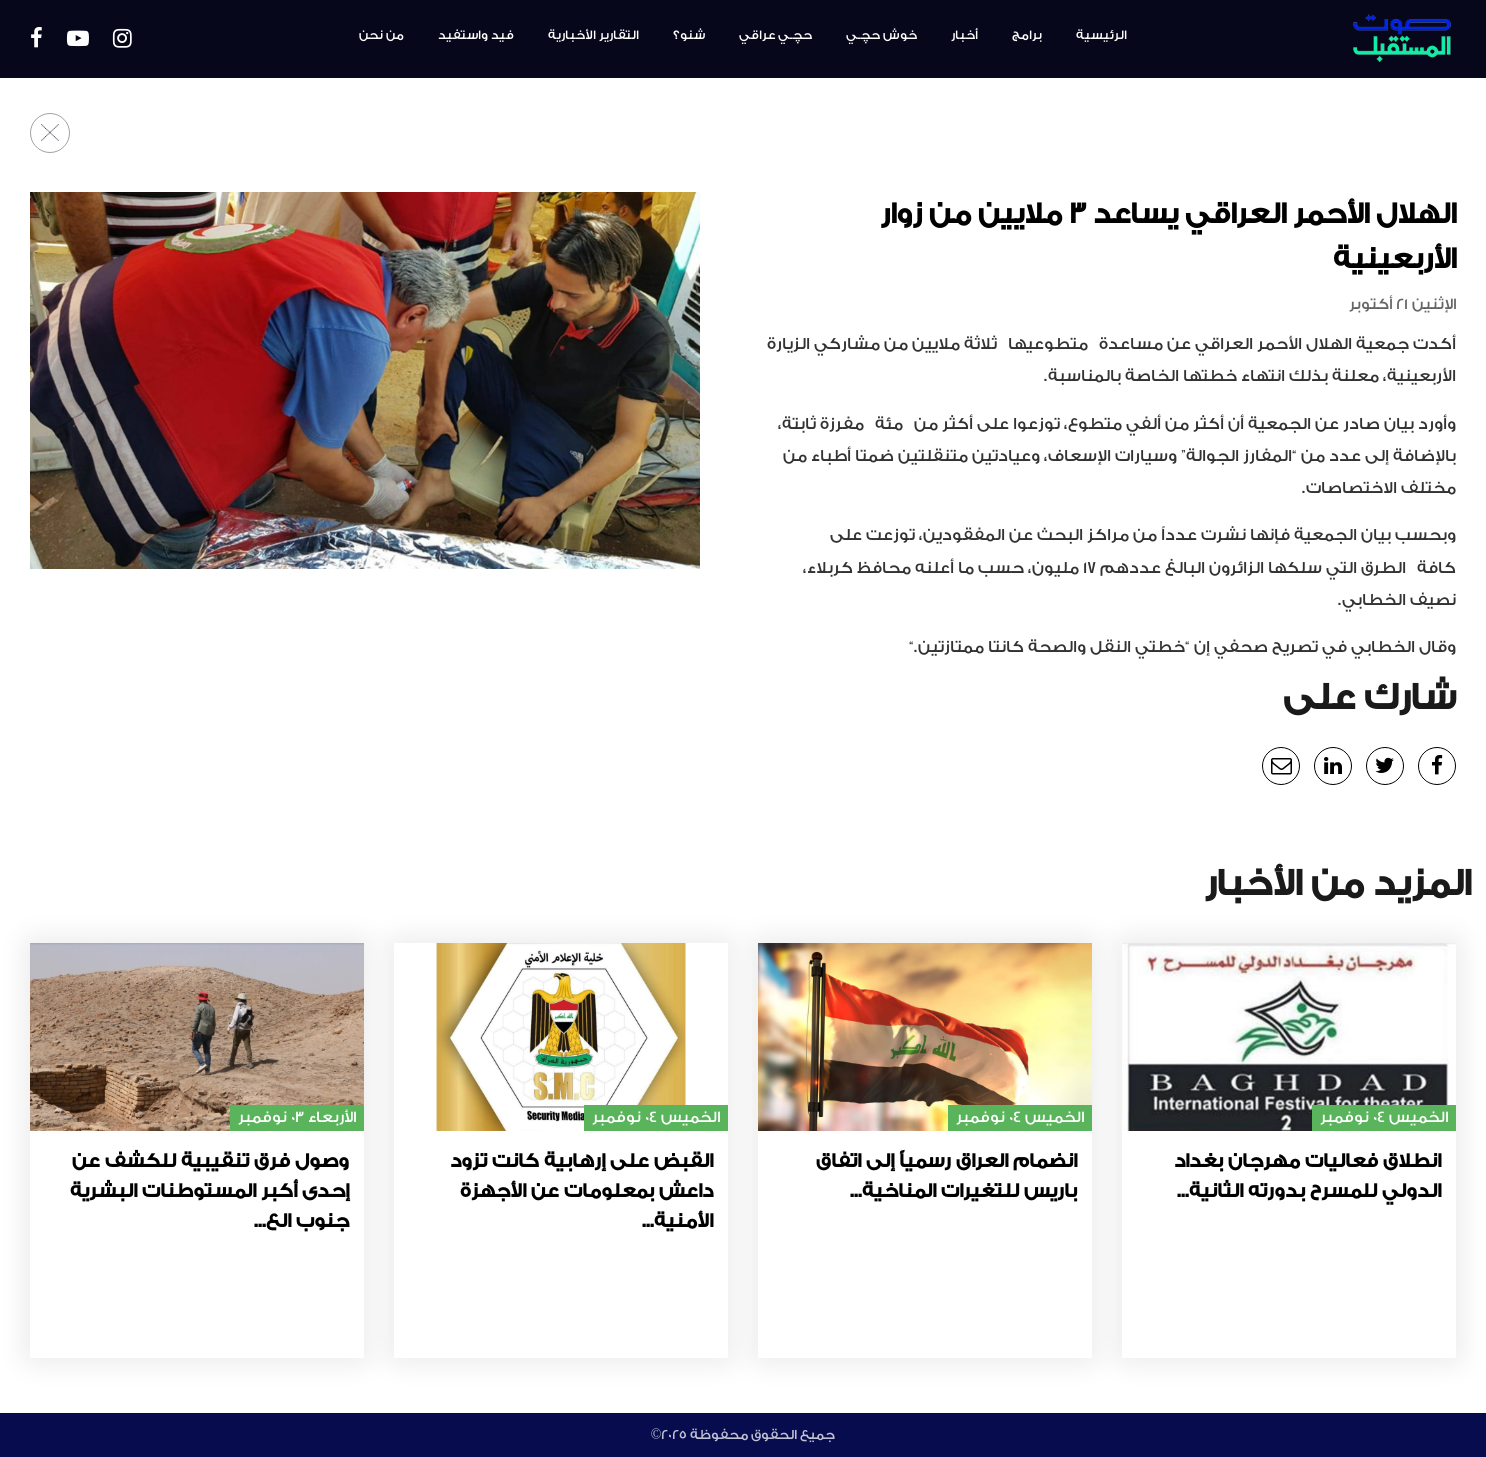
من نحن (381, 35)
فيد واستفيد (476, 35)
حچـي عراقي (775, 35)
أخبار (964, 35)
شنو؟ (689, 35)
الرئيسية (1101, 35)
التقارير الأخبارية (593, 35)
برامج (1027, 35)
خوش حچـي (881, 35)
